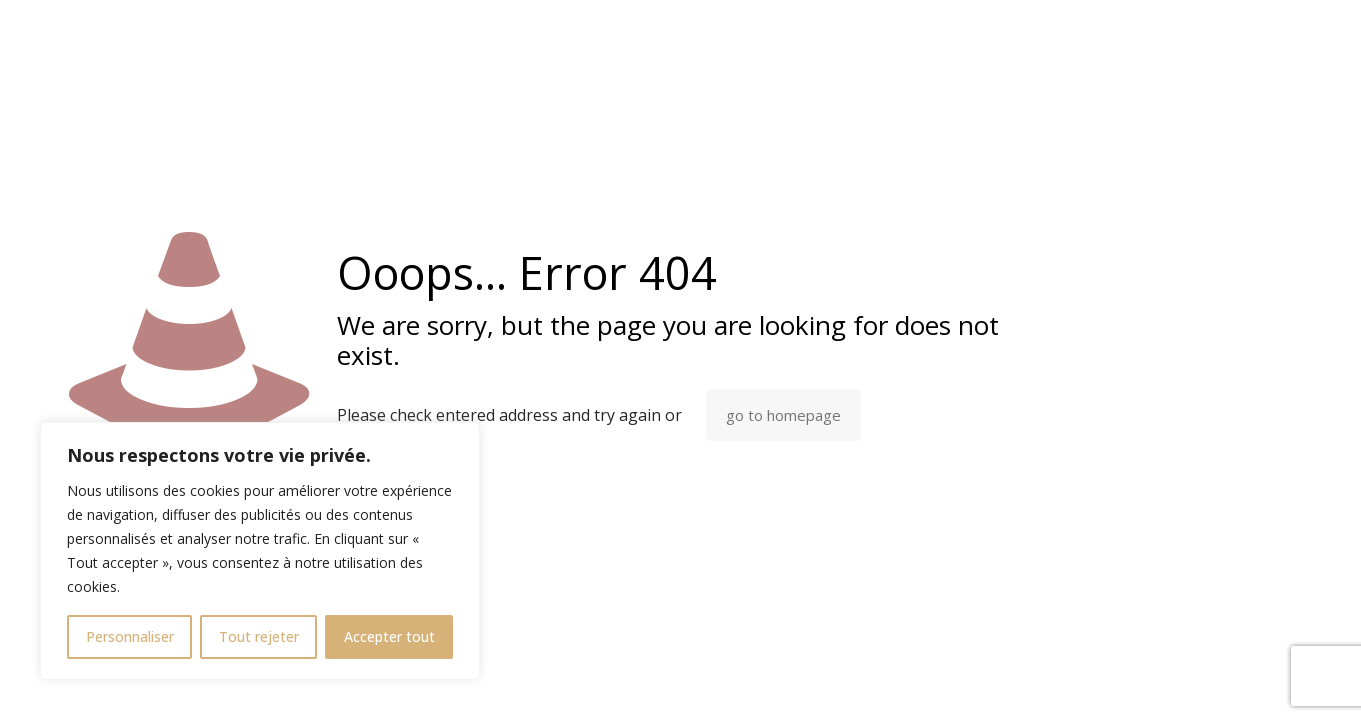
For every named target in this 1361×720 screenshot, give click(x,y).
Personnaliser (130, 636)
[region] (260, 551)
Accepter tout (389, 636)
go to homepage (783, 415)
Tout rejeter (259, 636)
